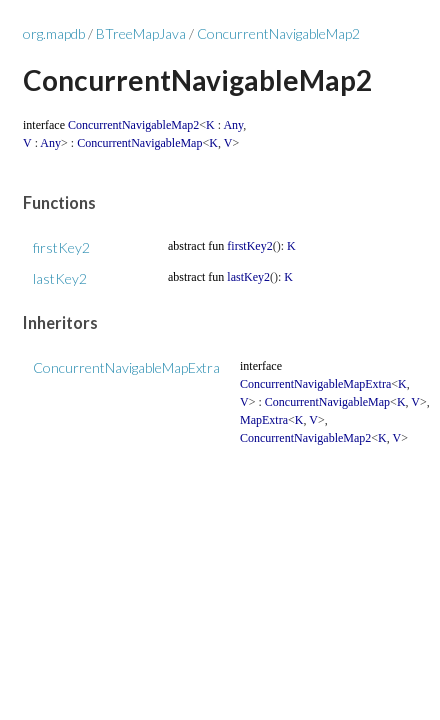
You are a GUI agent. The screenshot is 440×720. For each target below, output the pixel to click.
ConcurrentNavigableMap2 (278, 33)
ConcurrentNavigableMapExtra (126, 367)
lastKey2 (60, 278)
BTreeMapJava (141, 33)
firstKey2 (61, 247)
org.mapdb (54, 33)
